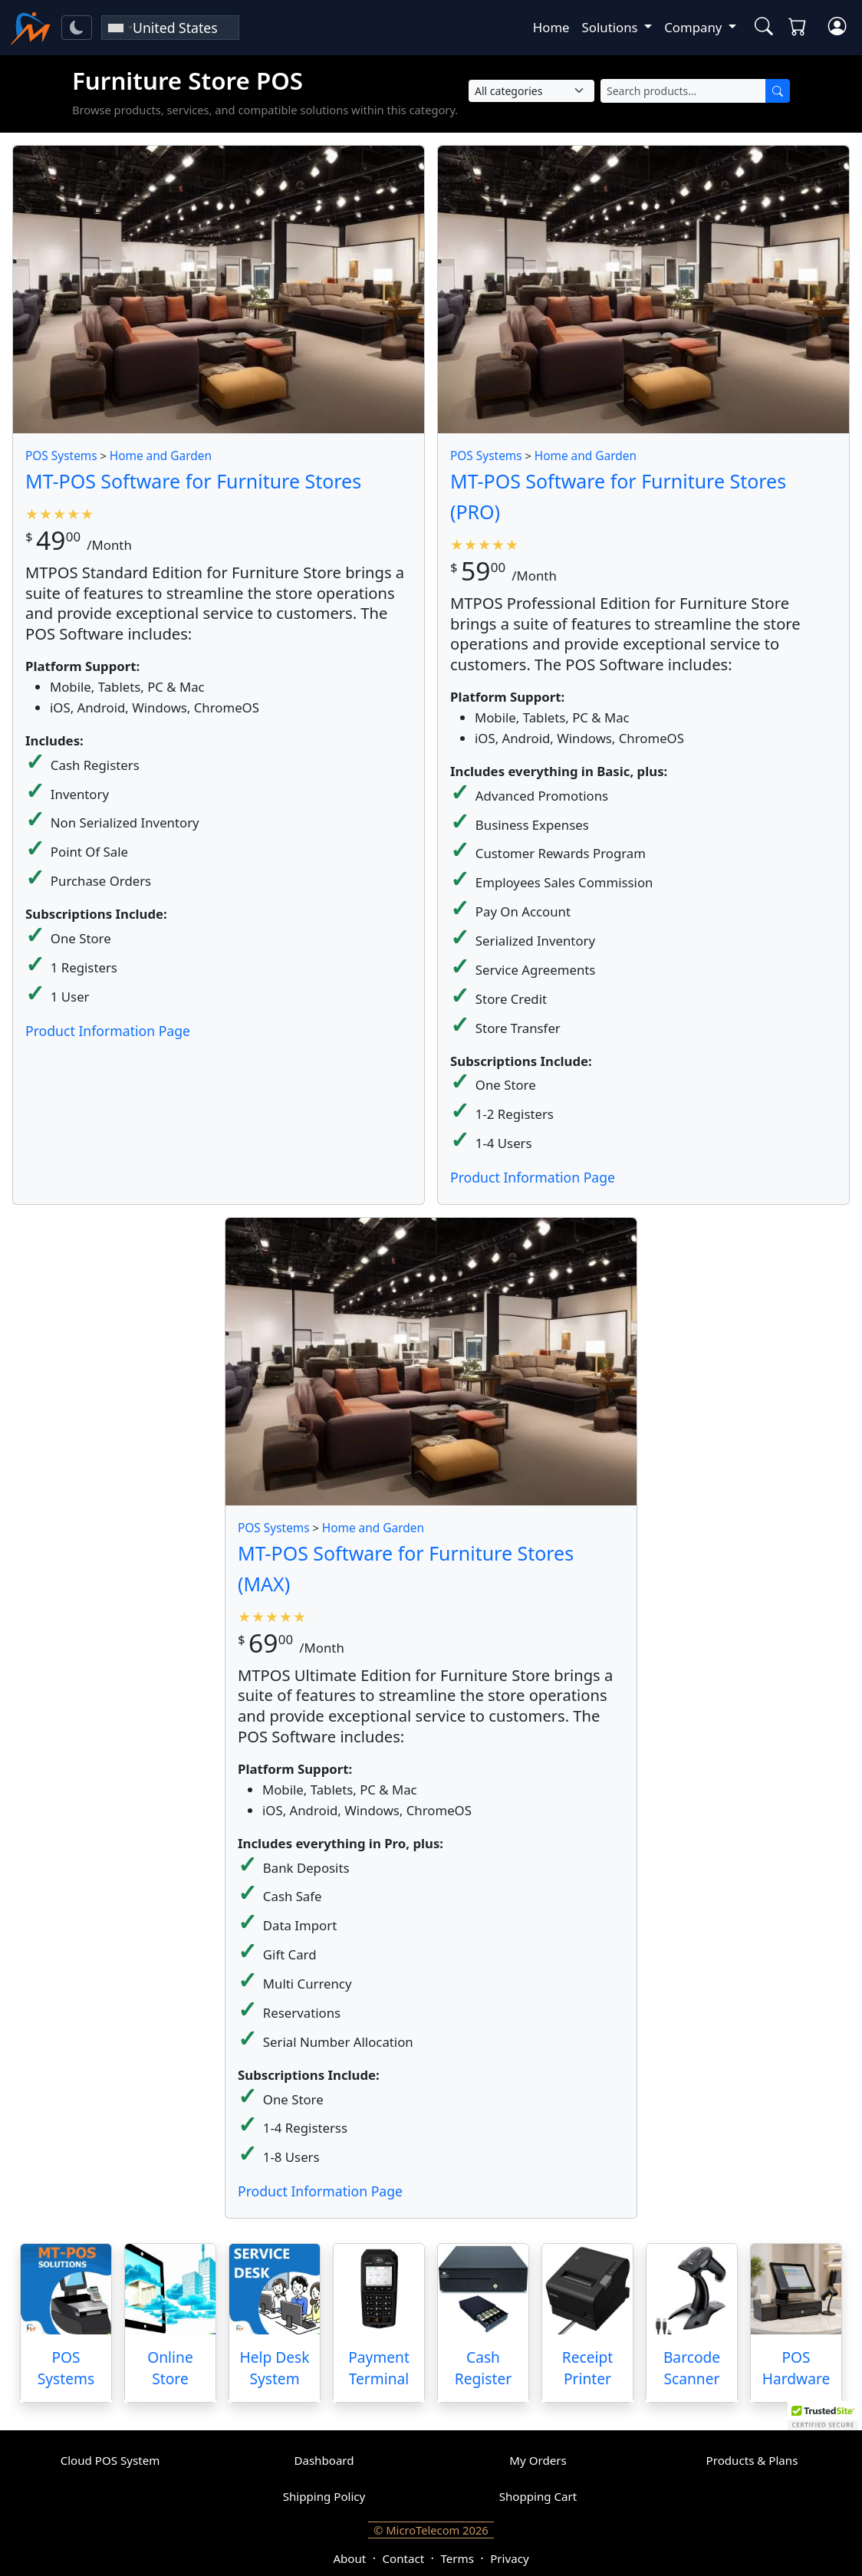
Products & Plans (752, 2460)
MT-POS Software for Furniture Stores (193, 481)
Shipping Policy (324, 2496)
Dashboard (324, 2460)
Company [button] (694, 27)
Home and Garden (161, 456)
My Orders (537, 2460)
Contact (404, 2558)
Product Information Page (107, 1031)
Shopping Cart (538, 2496)
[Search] (777, 91)
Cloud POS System (110, 2460)
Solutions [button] (611, 27)
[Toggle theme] (76, 27)
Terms (456, 2558)
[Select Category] (531, 91)
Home (551, 27)
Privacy (509, 2558)
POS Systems (61, 456)
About (349, 2558)
